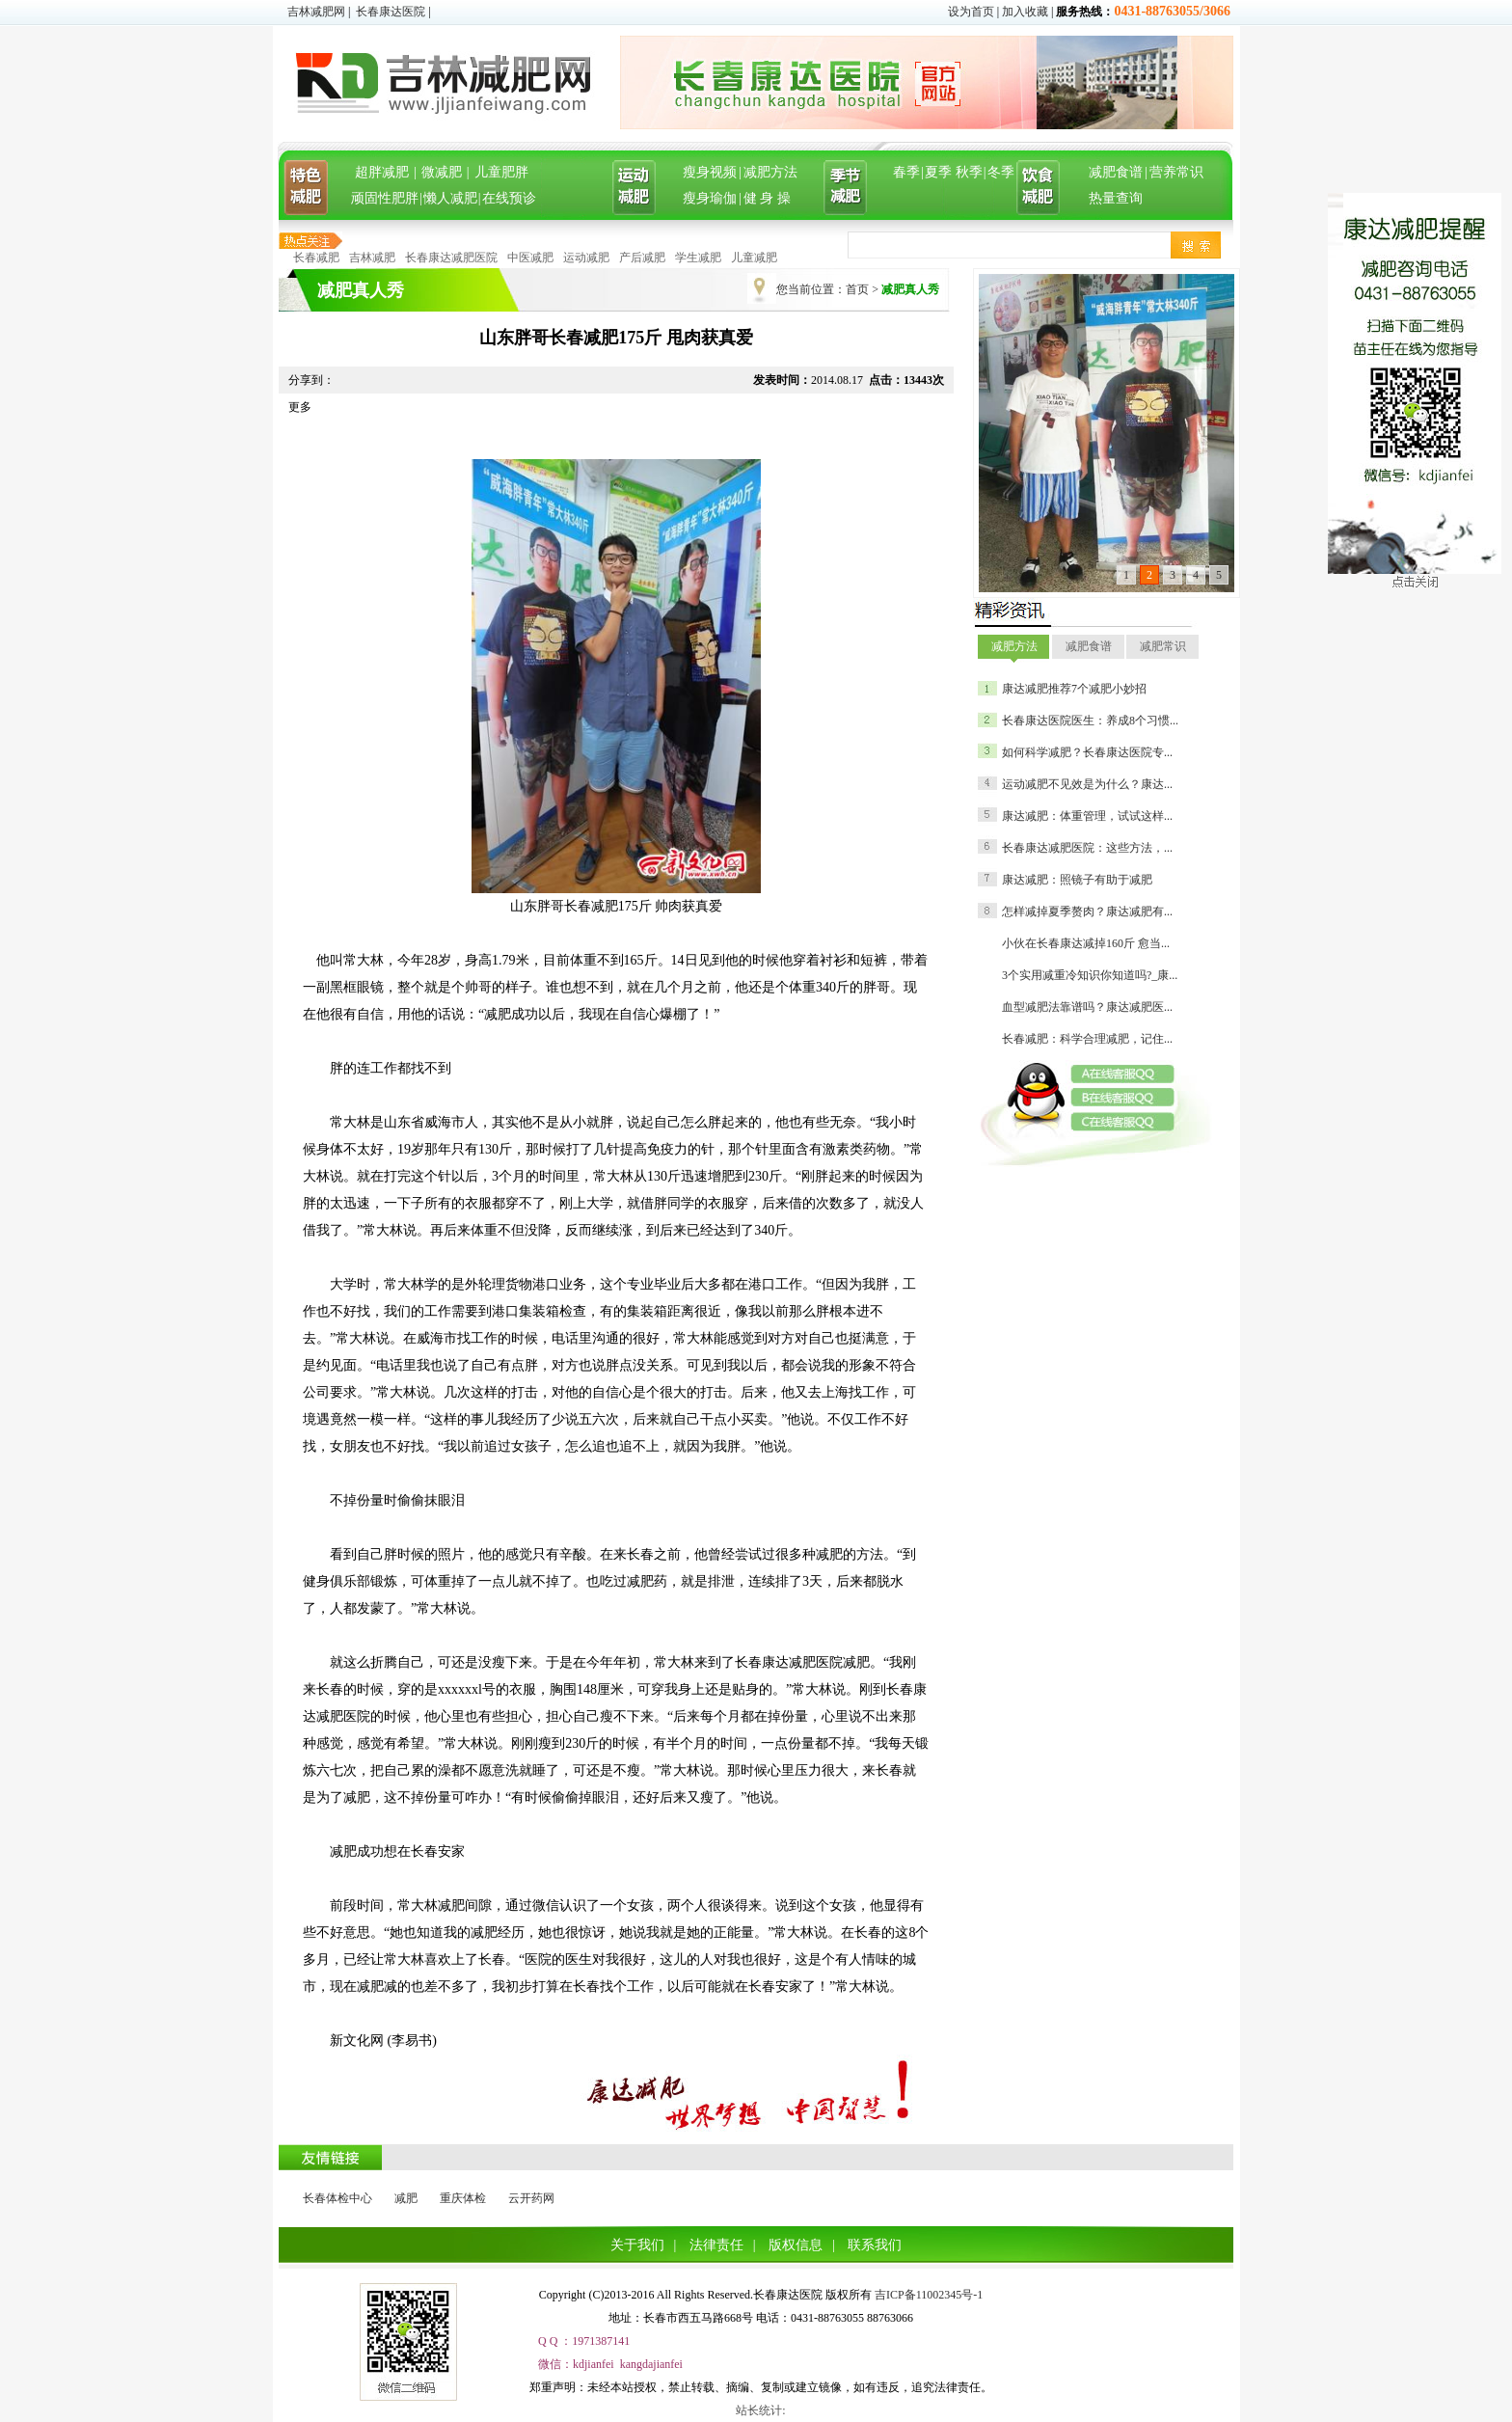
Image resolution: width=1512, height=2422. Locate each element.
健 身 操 (767, 198)
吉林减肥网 (316, 11)
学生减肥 (698, 257)
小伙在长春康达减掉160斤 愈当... (1086, 943)
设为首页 (971, 11)
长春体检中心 (337, 2198)
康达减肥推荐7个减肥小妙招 (1074, 688)
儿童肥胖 (501, 172)
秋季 (969, 172)
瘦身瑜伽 (710, 198)
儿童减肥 (754, 257)
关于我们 (637, 2245)
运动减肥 (586, 257)
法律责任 (716, 2245)
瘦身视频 (710, 172)
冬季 (1000, 172)
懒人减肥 (450, 198)
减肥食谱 (1116, 172)
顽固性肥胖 (384, 198)
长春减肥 (316, 257)
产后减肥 (642, 257)
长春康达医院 (390, 11)
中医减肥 (530, 257)
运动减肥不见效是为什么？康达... (1087, 784)
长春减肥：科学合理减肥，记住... (1087, 1039)
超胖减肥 (382, 172)
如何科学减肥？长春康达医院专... (1087, 752)
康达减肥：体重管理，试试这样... (1087, 816)
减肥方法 (770, 172)
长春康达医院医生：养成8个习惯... (1090, 720)
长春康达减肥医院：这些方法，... (1087, 848)
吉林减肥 (372, 257)
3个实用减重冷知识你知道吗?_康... (1089, 975)
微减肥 (441, 172)
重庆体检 (463, 2198)
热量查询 (1116, 198)
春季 (906, 172)
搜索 (1196, 245)
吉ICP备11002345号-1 (929, 2294)
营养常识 (1176, 172)
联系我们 (875, 2245)
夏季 (938, 172)
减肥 (406, 2198)
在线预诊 (509, 198)
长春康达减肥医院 (451, 257)
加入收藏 (1025, 11)
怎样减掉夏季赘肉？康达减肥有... (1087, 911)
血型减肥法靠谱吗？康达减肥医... (1087, 1007)
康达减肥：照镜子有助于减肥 (1077, 879)
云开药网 (531, 2198)
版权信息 (796, 2245)
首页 (857, 289)
